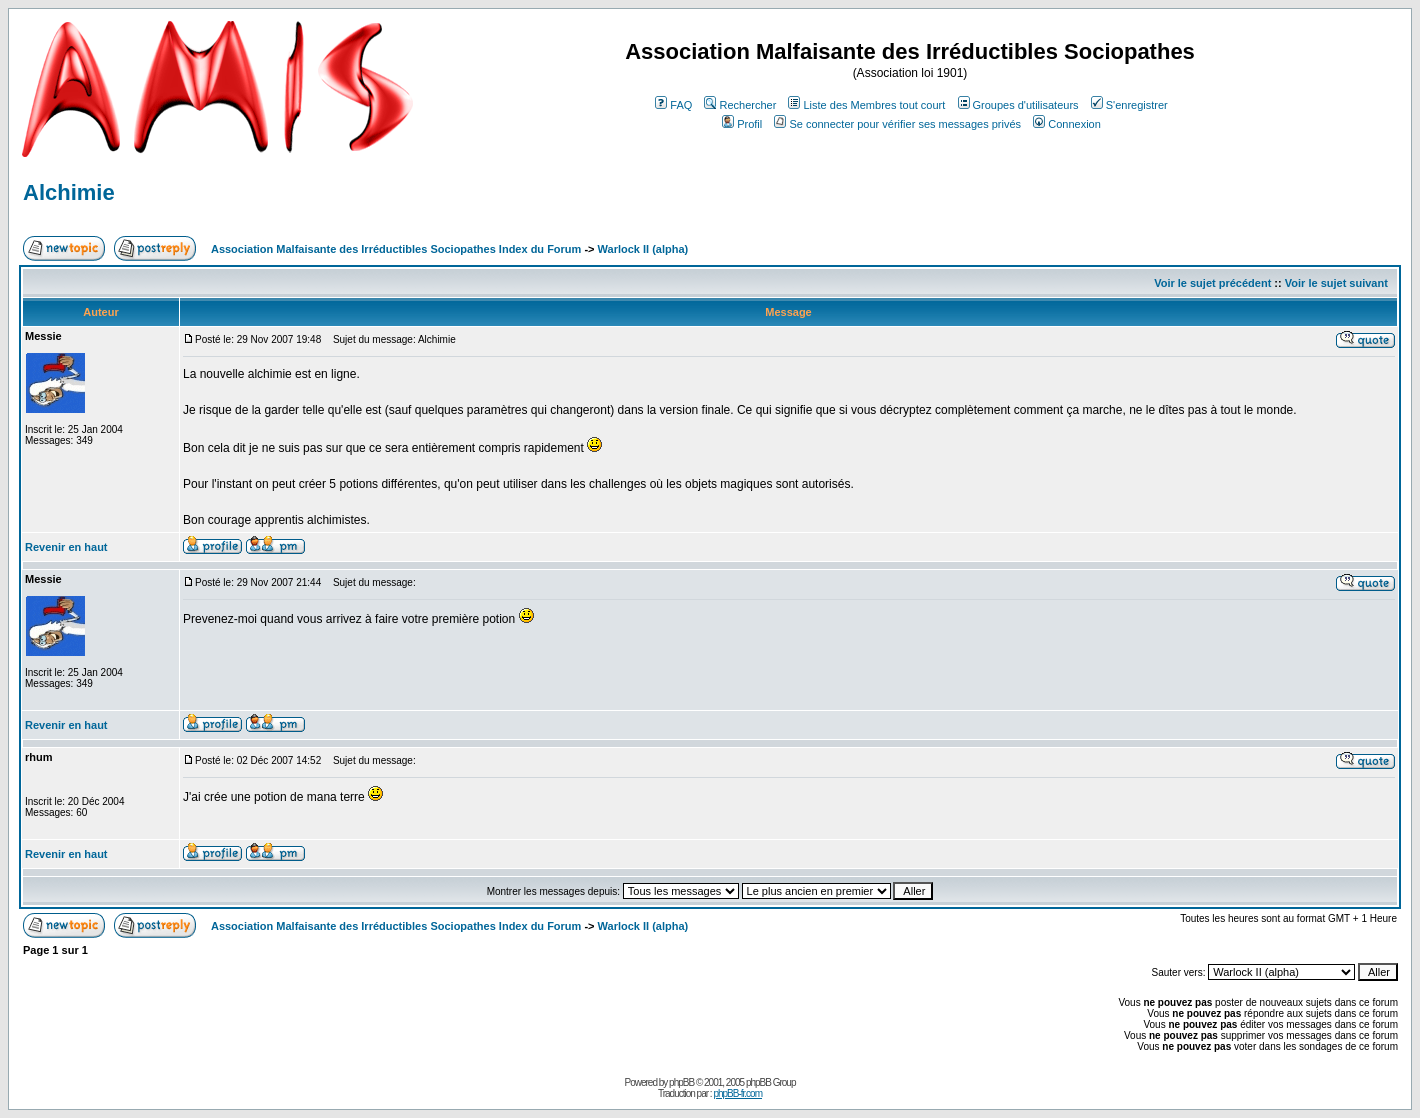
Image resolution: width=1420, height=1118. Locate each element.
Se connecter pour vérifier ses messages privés (897, 124)
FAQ (673, 105)
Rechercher (740, 105)
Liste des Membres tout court (866, 105)
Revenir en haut (66, 547)
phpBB (681, 1082)
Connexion (1067, 124)
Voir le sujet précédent (1212, 283)
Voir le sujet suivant (1336, 283)
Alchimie (69, 192)
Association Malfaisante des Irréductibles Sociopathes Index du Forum (396, 249)
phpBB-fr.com (737, 1093)
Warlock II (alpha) (643, 249)
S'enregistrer (1129, 105)
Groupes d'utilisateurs (1018, 105)
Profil (742, 124)
